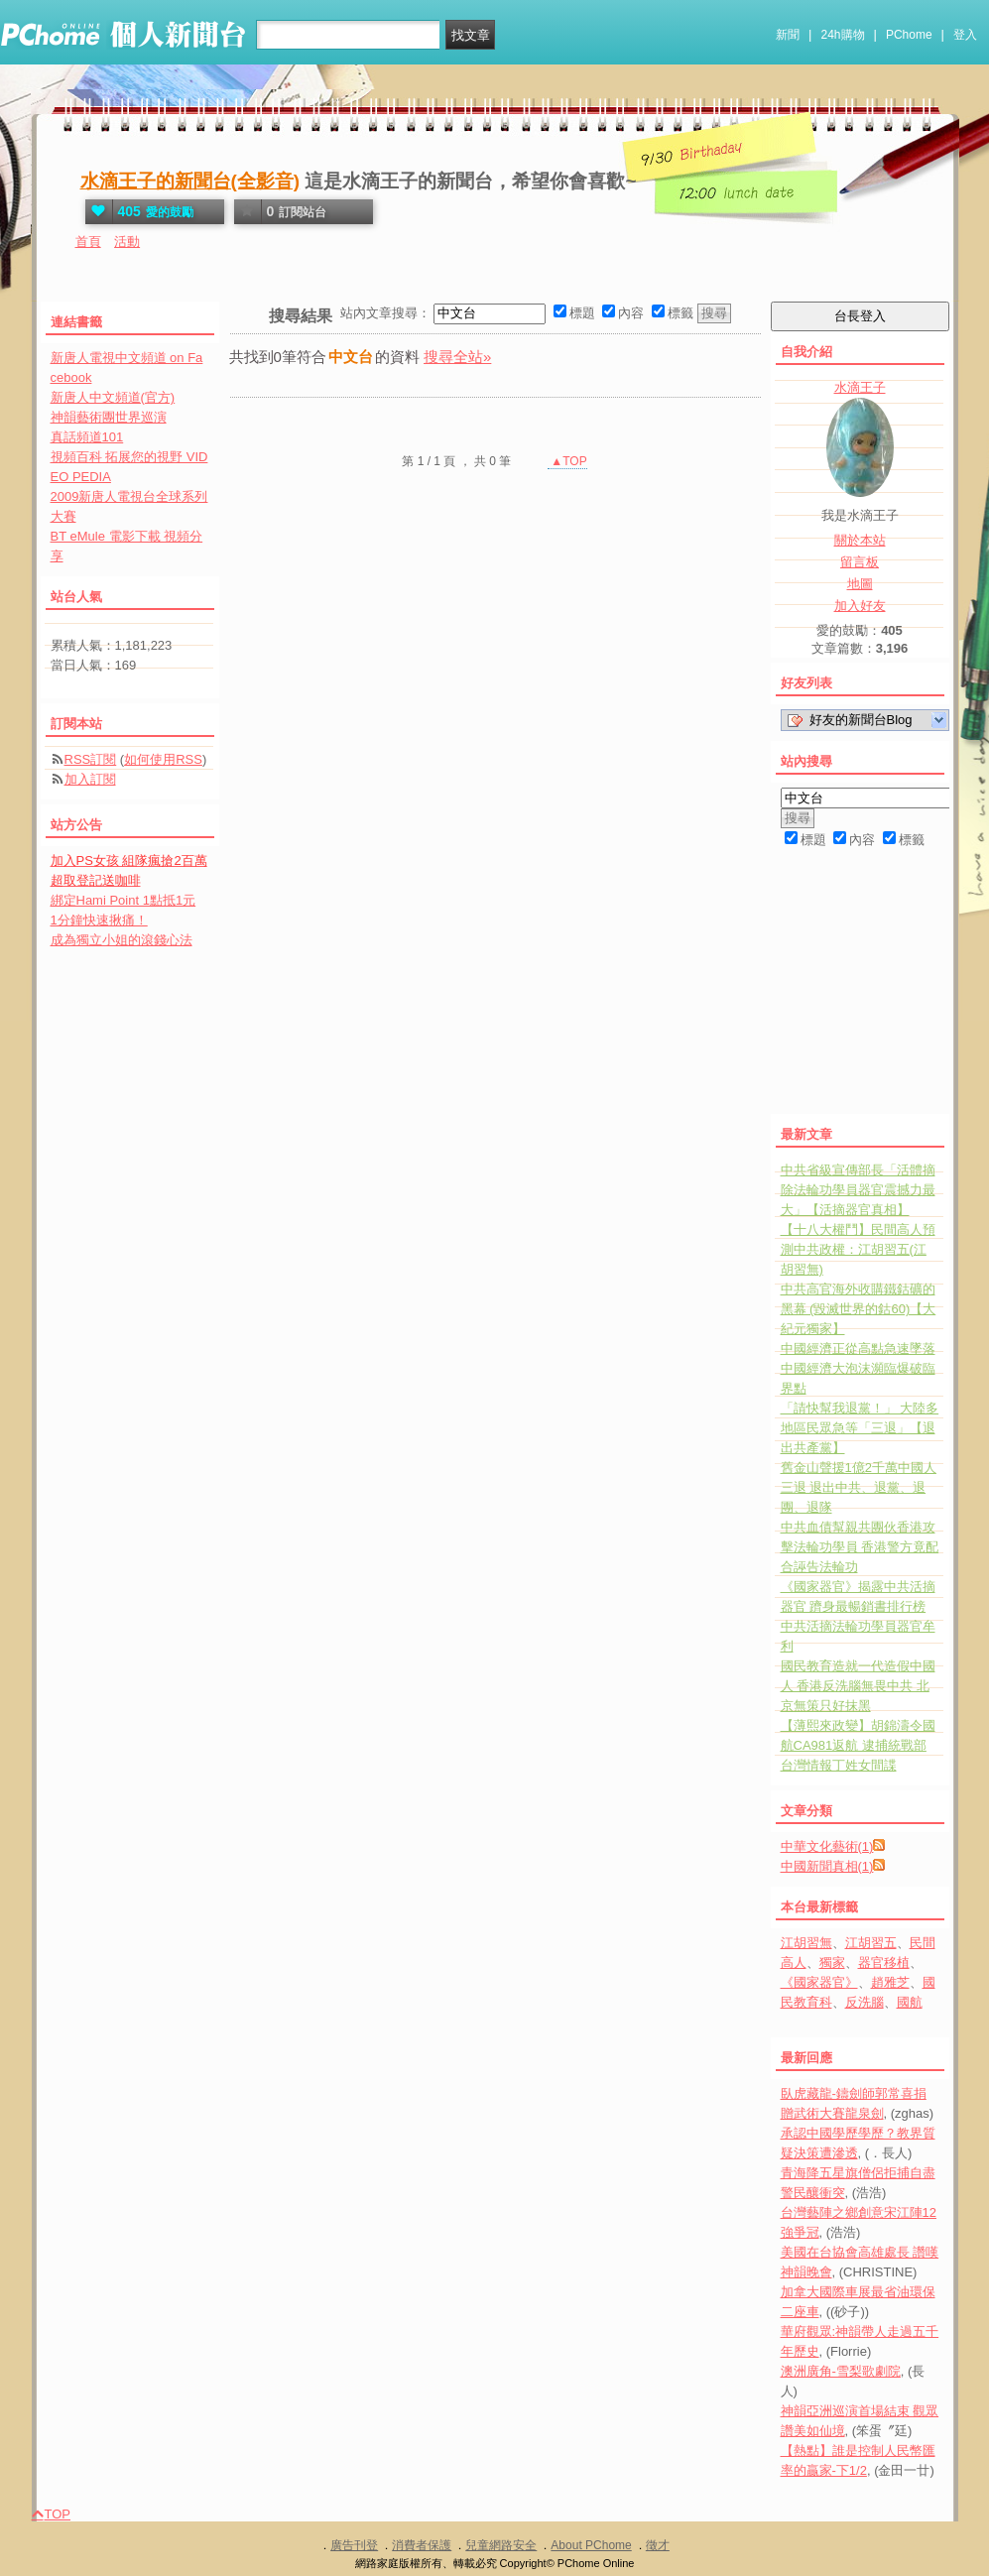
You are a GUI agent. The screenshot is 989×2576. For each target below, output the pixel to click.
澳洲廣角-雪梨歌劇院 (841, 2371)
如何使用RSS (163, 759)
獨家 (832, 1962)
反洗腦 (864, 2002)
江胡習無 (806, 1942)
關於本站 (860, 540)
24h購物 (843, 35)
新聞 (788, 35)
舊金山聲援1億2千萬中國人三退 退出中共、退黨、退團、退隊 (858, 1487)
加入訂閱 (90, 779)
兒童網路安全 (501, 2545)
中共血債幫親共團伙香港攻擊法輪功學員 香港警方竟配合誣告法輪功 (860, 1547)
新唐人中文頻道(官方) (113, 397)
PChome (909, 35)
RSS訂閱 (90, 759)
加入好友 (860, 605)
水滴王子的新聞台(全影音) (190, 181)
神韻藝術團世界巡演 (109, 417)
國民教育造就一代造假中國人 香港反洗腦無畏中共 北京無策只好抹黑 (858, 1685)
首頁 (88, 241)
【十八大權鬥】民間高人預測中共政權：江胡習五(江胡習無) (858, 1249)
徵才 (658, 2545)
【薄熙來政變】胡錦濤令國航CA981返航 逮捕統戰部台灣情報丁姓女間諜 (858, 1745)
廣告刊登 (354, 2545)
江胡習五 (871, 1942)
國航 (910, 2002)
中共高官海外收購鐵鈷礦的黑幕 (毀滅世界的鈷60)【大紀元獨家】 (858, 1309)
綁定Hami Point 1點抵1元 (123, 900)
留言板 (859, 561)
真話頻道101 (87, 436)
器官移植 (884, 1962)
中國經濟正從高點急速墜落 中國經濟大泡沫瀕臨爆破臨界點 (858, 1368)
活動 (127, 241)
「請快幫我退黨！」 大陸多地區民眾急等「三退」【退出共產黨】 (860, 1428)
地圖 (860, 583)
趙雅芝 (890, 1982)
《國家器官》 (819, 1982)
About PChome (591, 2545)
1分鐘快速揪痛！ (99, 920)
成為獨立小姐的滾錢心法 (121, 939)
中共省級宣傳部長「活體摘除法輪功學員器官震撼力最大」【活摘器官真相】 (858, 1190)
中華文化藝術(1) (827, 1846)
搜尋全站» (457, 356)
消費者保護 (421, 2545)
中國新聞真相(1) (827, 1866)
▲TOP (567, 461)
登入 (965, 35)
